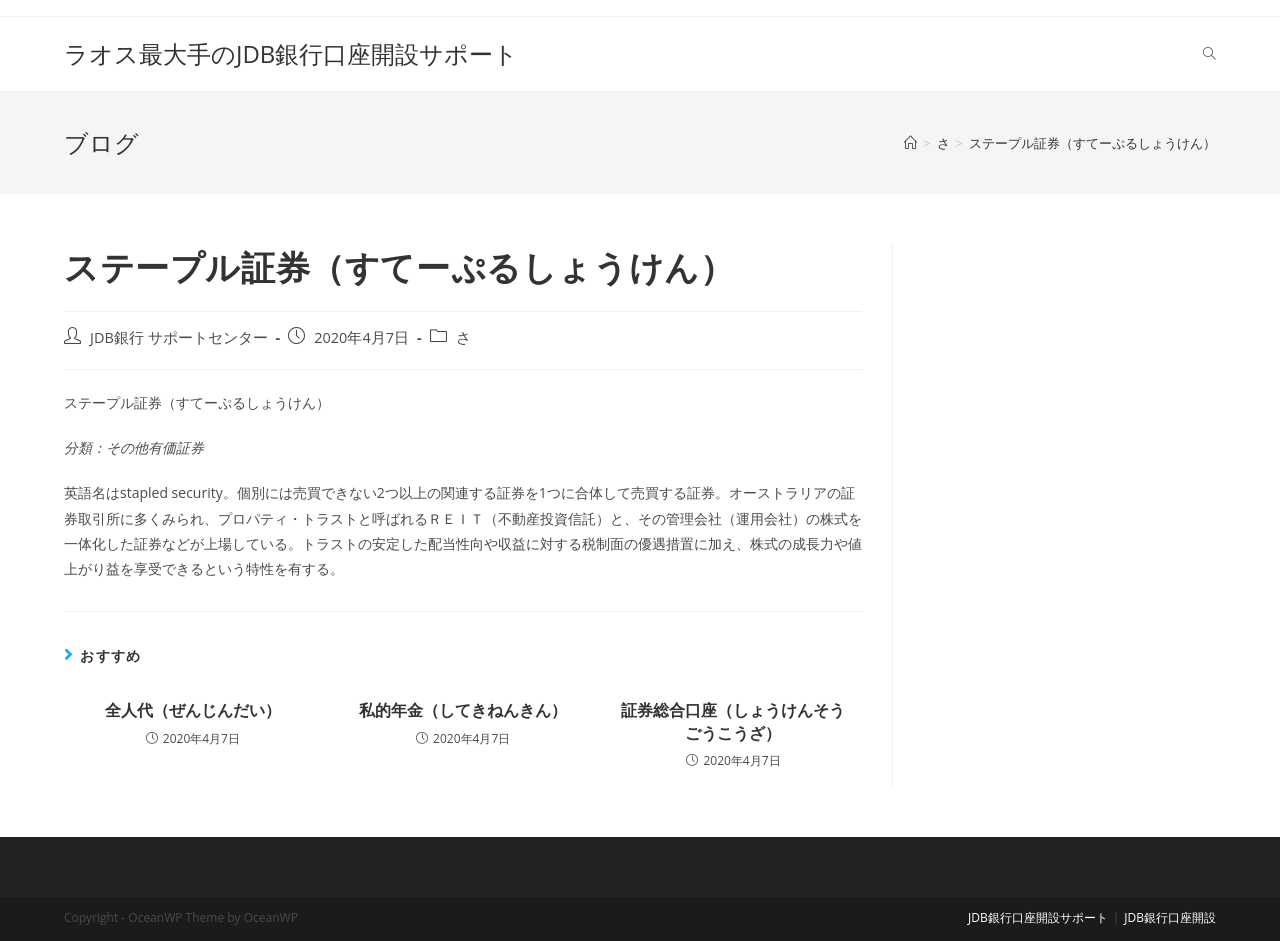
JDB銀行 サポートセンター (179, 337)
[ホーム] (910, 143)
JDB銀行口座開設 (1170, 917)
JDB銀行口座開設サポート (1038, 917)
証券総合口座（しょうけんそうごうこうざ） (733, 721)
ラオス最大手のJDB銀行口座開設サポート (291, 53)
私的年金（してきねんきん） (463, 710)
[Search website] (1209, 54)
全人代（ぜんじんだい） (193, 710)
